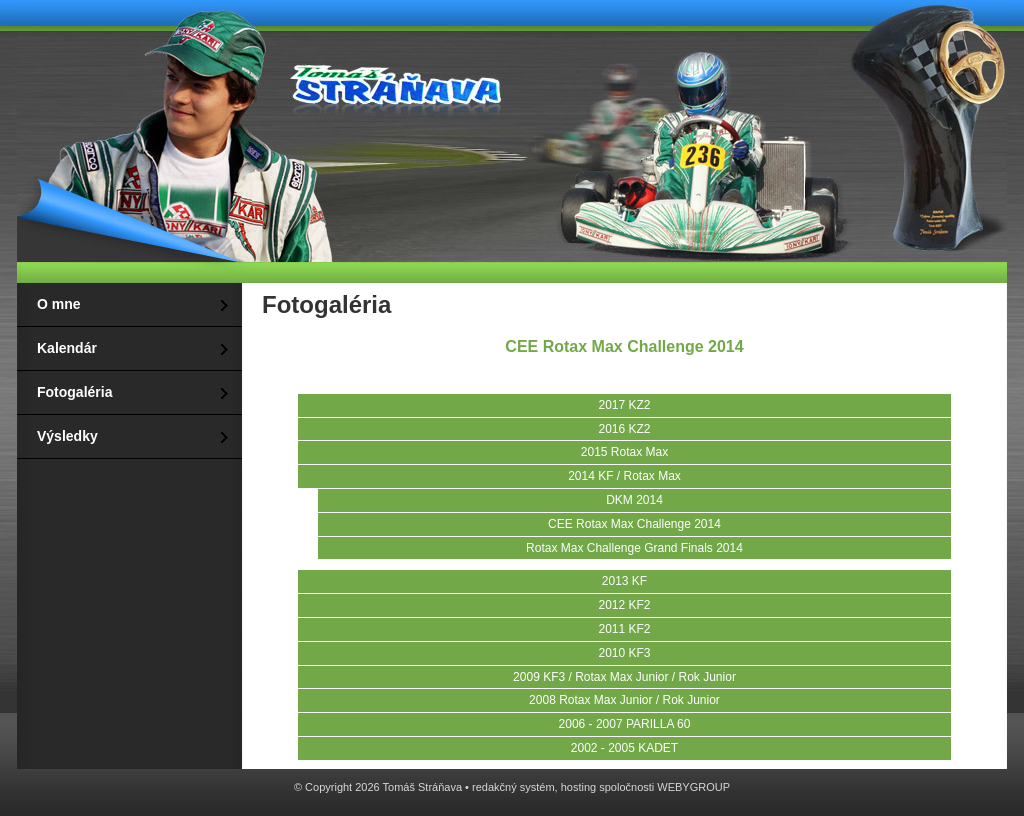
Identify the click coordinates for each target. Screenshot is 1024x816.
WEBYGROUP (693, 787)
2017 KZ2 (624, 405)
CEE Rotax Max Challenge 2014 (634, 524)
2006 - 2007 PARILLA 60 (625, 724)
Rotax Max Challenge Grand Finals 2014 (634, 548)
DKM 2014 (634, 500)
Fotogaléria (74, 392)
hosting (578, 787)
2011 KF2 (624, 629)
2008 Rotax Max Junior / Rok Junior (624, 700)
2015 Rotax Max (624, 452)
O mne (59, 304)
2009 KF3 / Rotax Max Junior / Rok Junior (624, 677)
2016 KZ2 (624, 429)
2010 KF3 (624, 653)
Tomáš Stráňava (392, 82)
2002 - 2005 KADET (624, 748)
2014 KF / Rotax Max (624, 476)
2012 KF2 (624, 605)
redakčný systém (513, 787)
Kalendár (67, 348)
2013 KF (624, 581)
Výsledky (67, 436)
